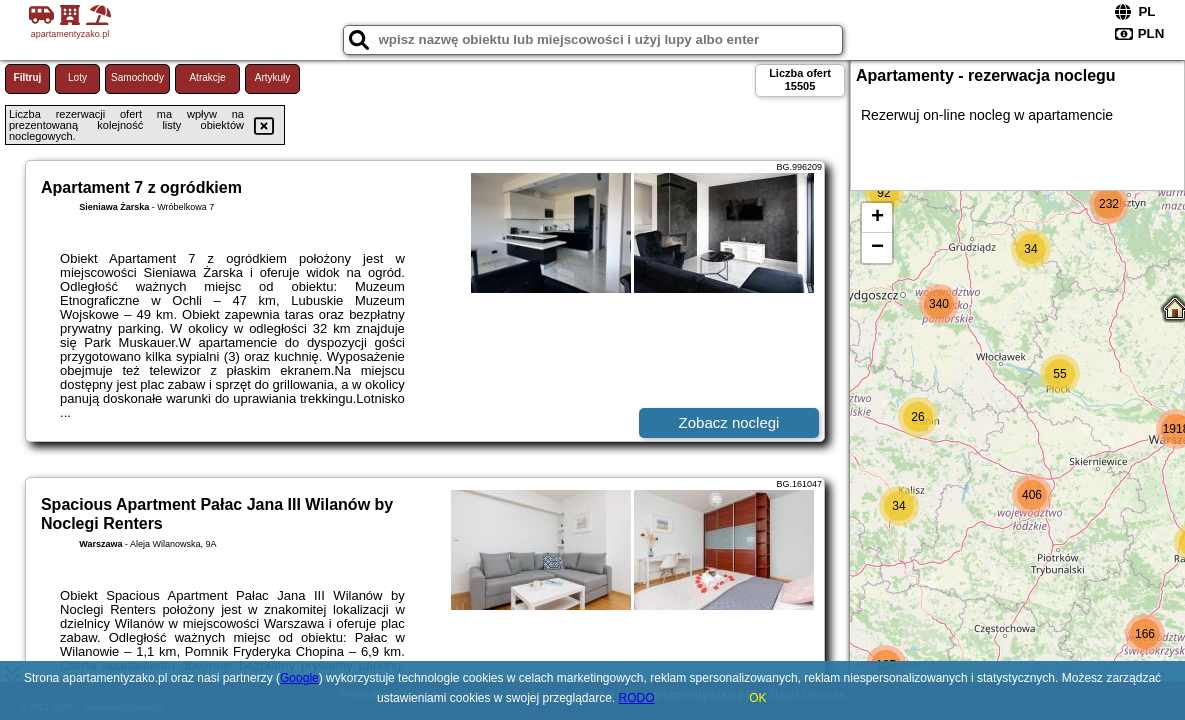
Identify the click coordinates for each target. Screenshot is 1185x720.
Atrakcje (207, 77)
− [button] (877, 248)
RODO (637, 698)
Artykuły (273, 77)
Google (299, 678)
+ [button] (877, 218)
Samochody (137, 77)
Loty (77, 77)
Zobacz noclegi (729, 422)
